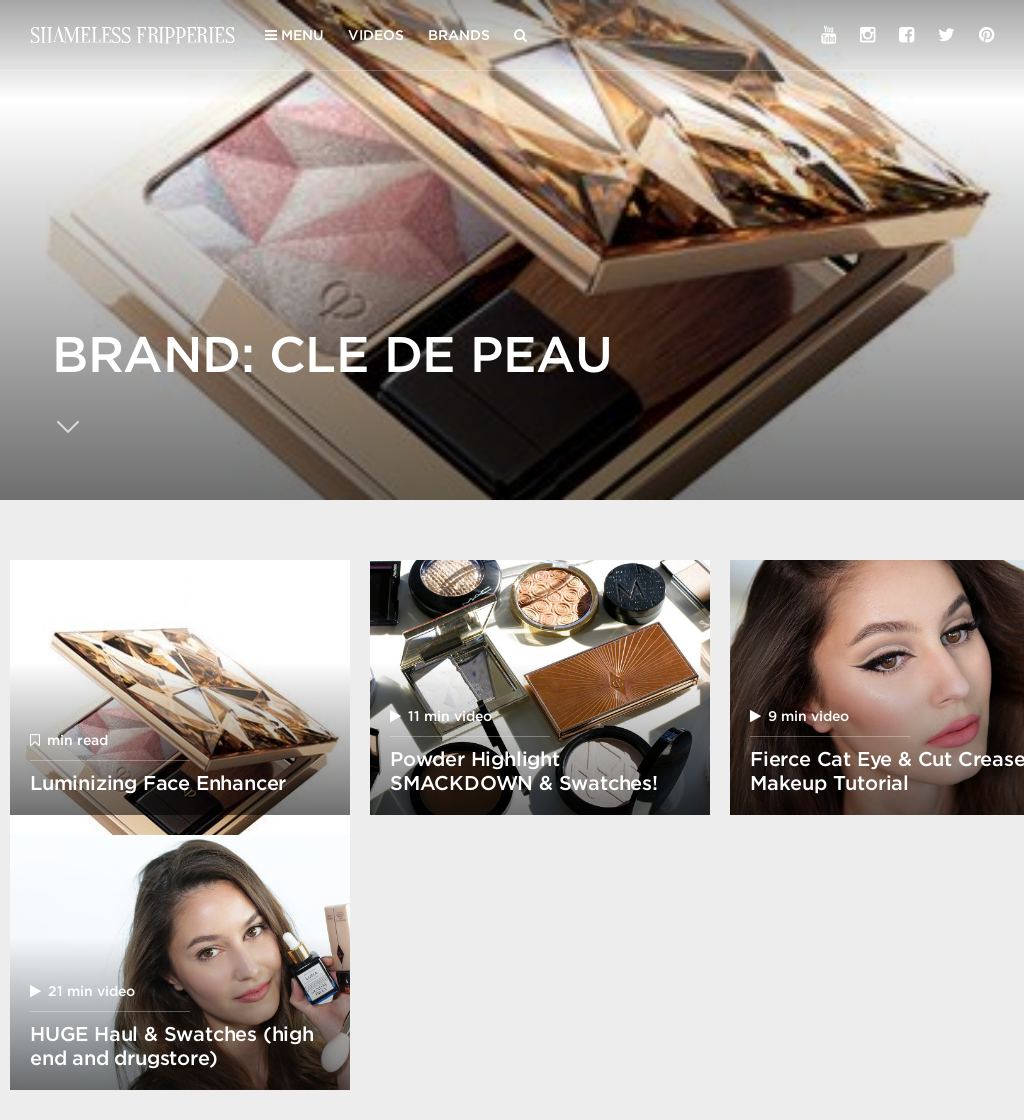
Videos (376, 35)
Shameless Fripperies (132, 34)
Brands (459, 35)
